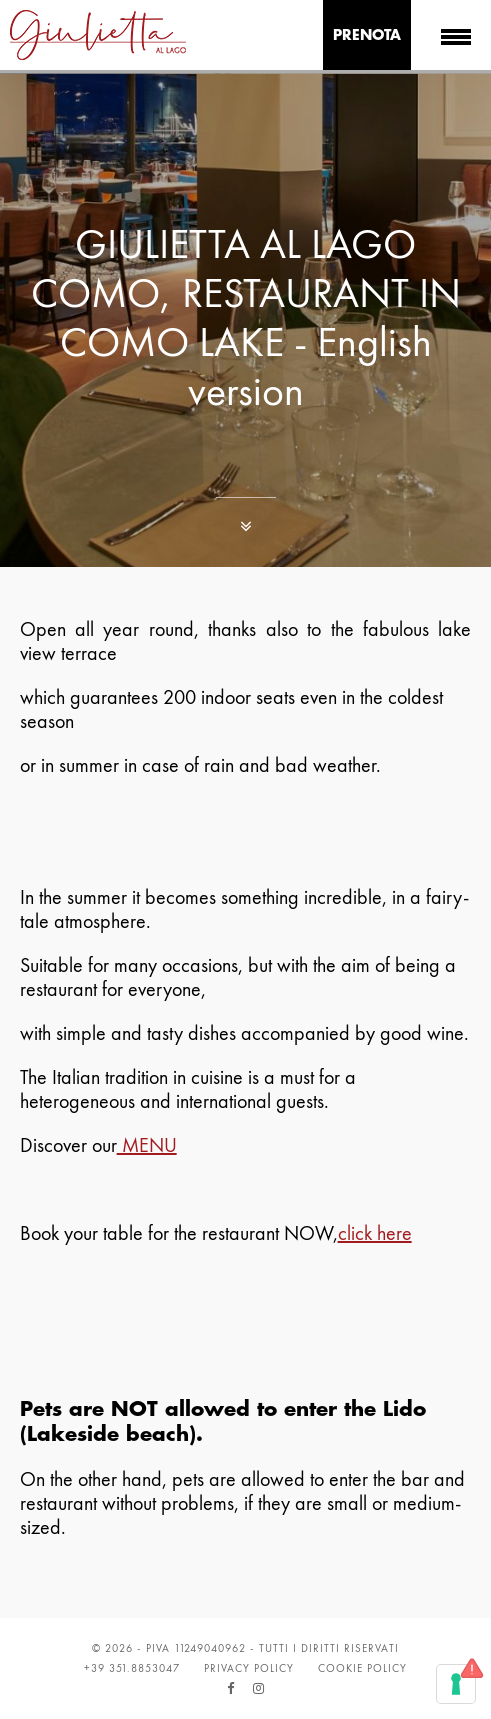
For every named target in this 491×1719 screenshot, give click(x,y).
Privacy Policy (249, 1668)
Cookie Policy (362, 1668)
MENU (147, 1145)
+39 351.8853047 (132, 1668)
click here (375, 1233)
